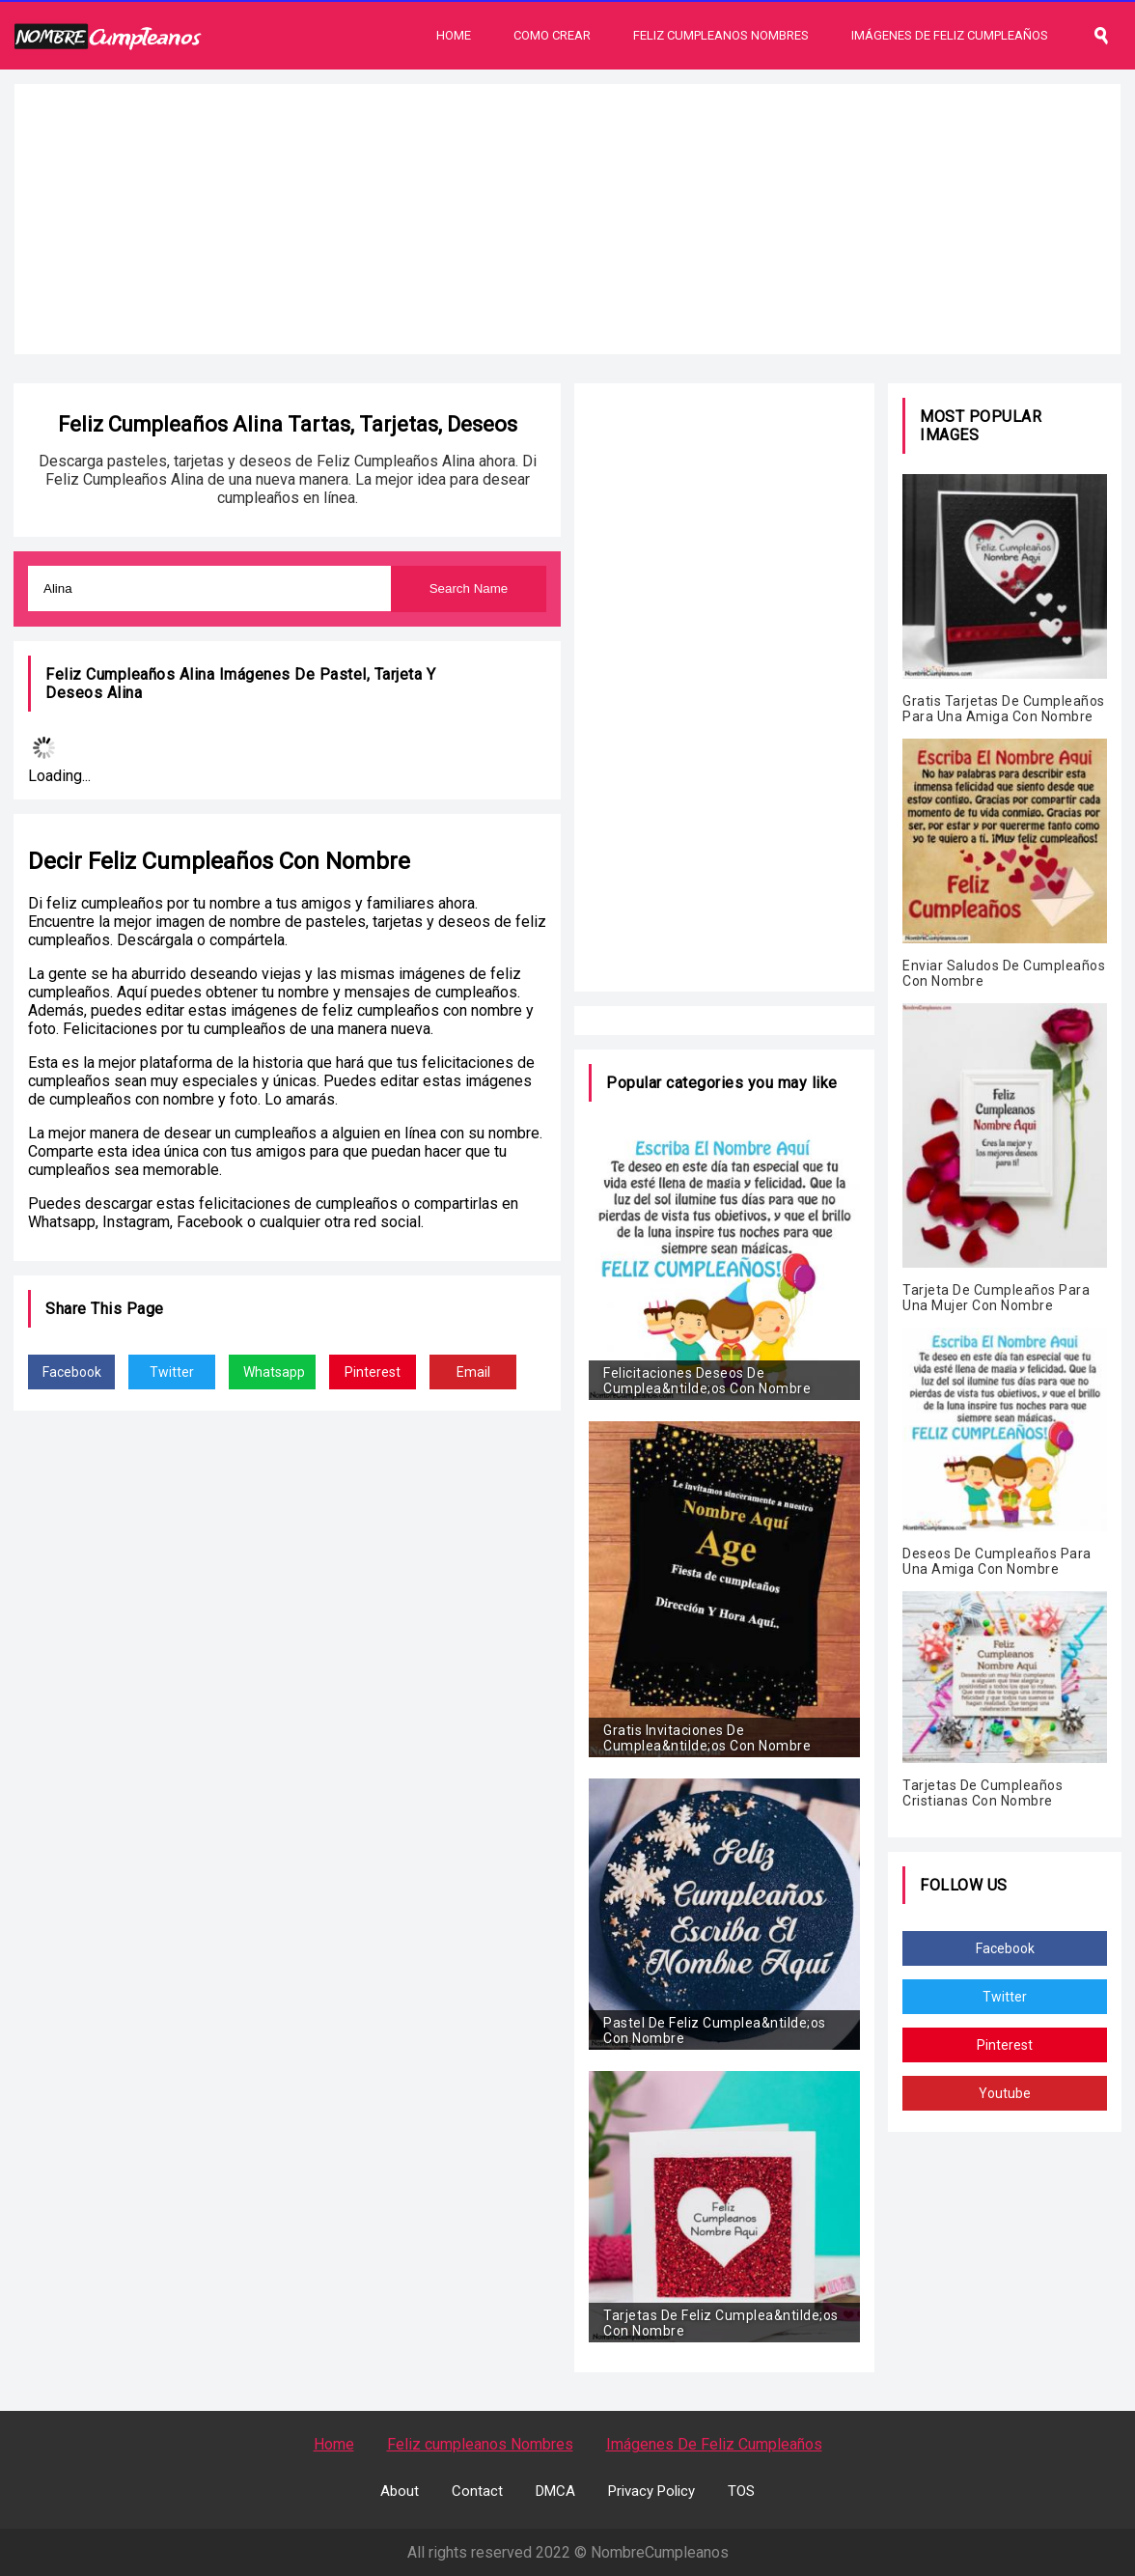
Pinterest (373, 1372)
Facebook (71, 1372)
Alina (125, 693)
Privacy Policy (651, 2491)
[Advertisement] (567, 219)
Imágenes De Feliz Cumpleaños (949, 35)
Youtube (1005, 2093)
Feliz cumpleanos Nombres (480, 2444)
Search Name (469, 588)
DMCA (555, 2491)
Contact (477, 2491)
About (399, 2491)
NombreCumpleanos (660, 2552)
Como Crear (552, 35)
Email (473, 1372)
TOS (741, 2491)
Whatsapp (274, 1372)
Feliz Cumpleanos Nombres (721, 35)
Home (453, 35)
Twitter (172, 1372)
